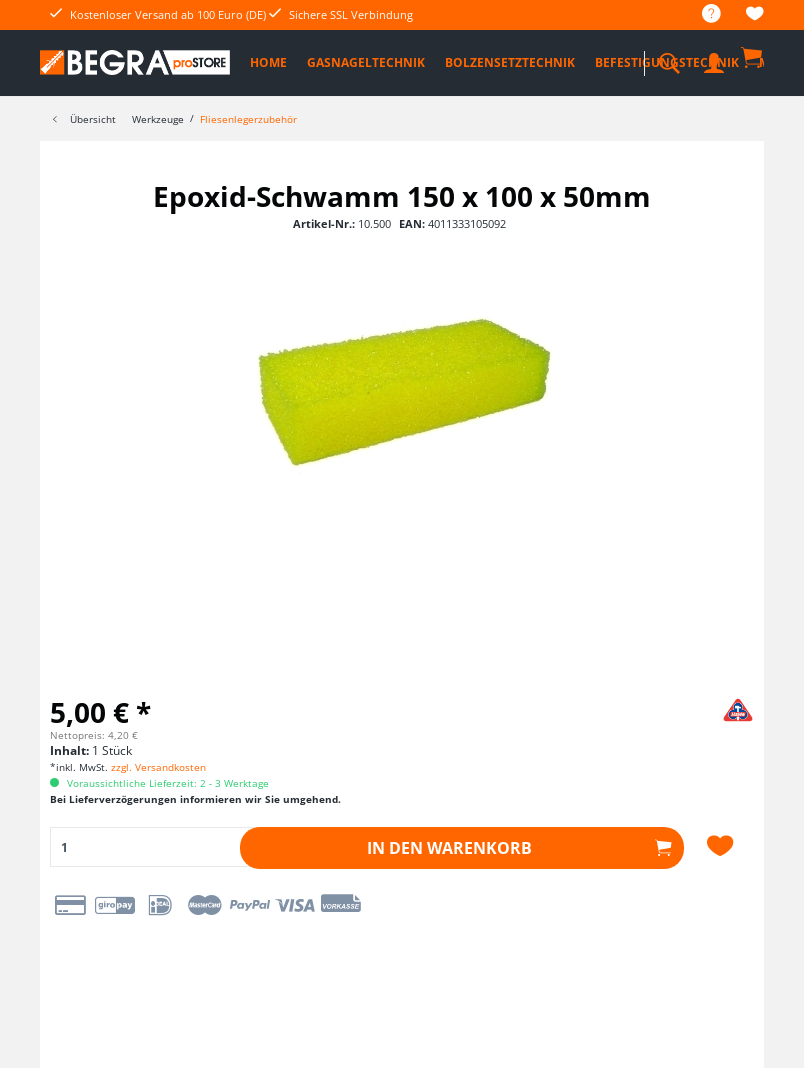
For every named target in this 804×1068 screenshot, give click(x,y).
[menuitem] (701, 14)
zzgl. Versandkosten (158, 767)
